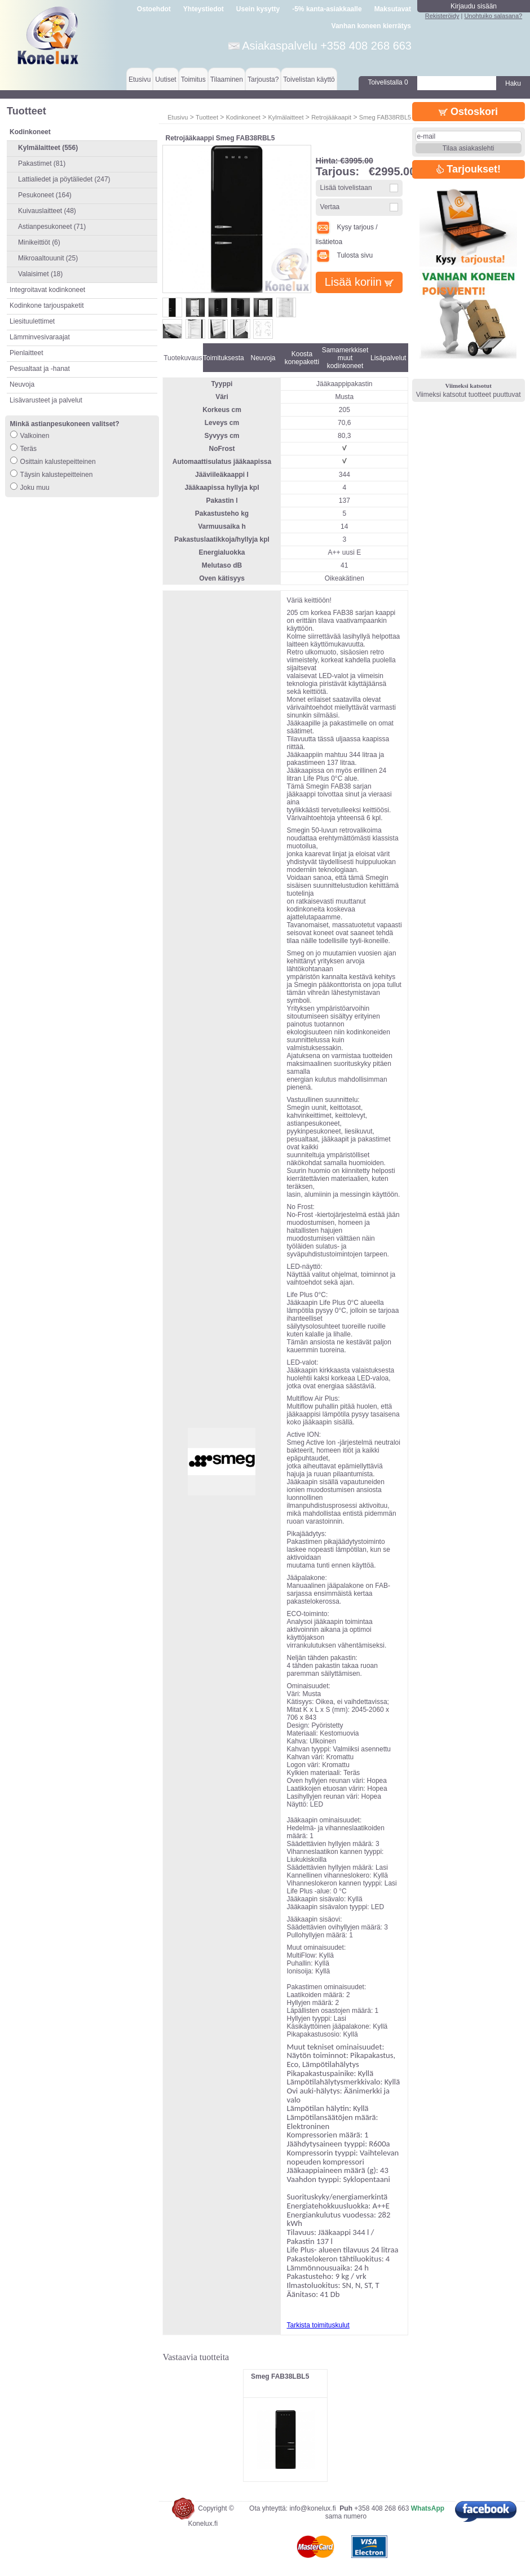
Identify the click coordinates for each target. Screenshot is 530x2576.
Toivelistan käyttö (308, 79)
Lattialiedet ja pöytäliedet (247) (64, 179)
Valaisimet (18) (40, 274)
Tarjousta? (263, 79)
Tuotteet (207, 117)
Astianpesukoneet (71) (52, 227)
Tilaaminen (226, 79)
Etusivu (140, 79)
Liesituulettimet (32, 321)
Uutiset (165, 79)
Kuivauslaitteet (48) (47, 211)
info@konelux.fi (312, 2508)
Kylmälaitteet (286, 117)
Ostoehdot (154, 9)
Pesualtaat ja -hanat (40, 369)
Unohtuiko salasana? (493, 15)
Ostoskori (468, 111)
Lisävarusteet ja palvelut (46, 400)
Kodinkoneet (243, 117)
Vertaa (330, 207)
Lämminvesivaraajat (40, 337)
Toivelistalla (388, 82)
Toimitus (193, 79)
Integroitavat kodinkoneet (47, 290)
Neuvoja (22, 384)
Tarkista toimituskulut (317, 2325)
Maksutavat (392, 9)
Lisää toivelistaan (346, 188)
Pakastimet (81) (41, 163)
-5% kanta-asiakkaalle (326, 9)
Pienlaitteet (26, 353)
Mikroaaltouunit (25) (48, 258)
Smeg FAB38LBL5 (280, 2376)
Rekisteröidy (442, 15)
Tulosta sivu (344, 255)
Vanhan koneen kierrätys (371, 26)
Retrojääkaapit (331, 117)
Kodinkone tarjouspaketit (46, 305)
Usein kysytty (258, 9)
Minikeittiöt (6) (39, 242)
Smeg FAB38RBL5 (385, 117)
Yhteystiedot (203, 9)
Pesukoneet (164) (45, 195)
